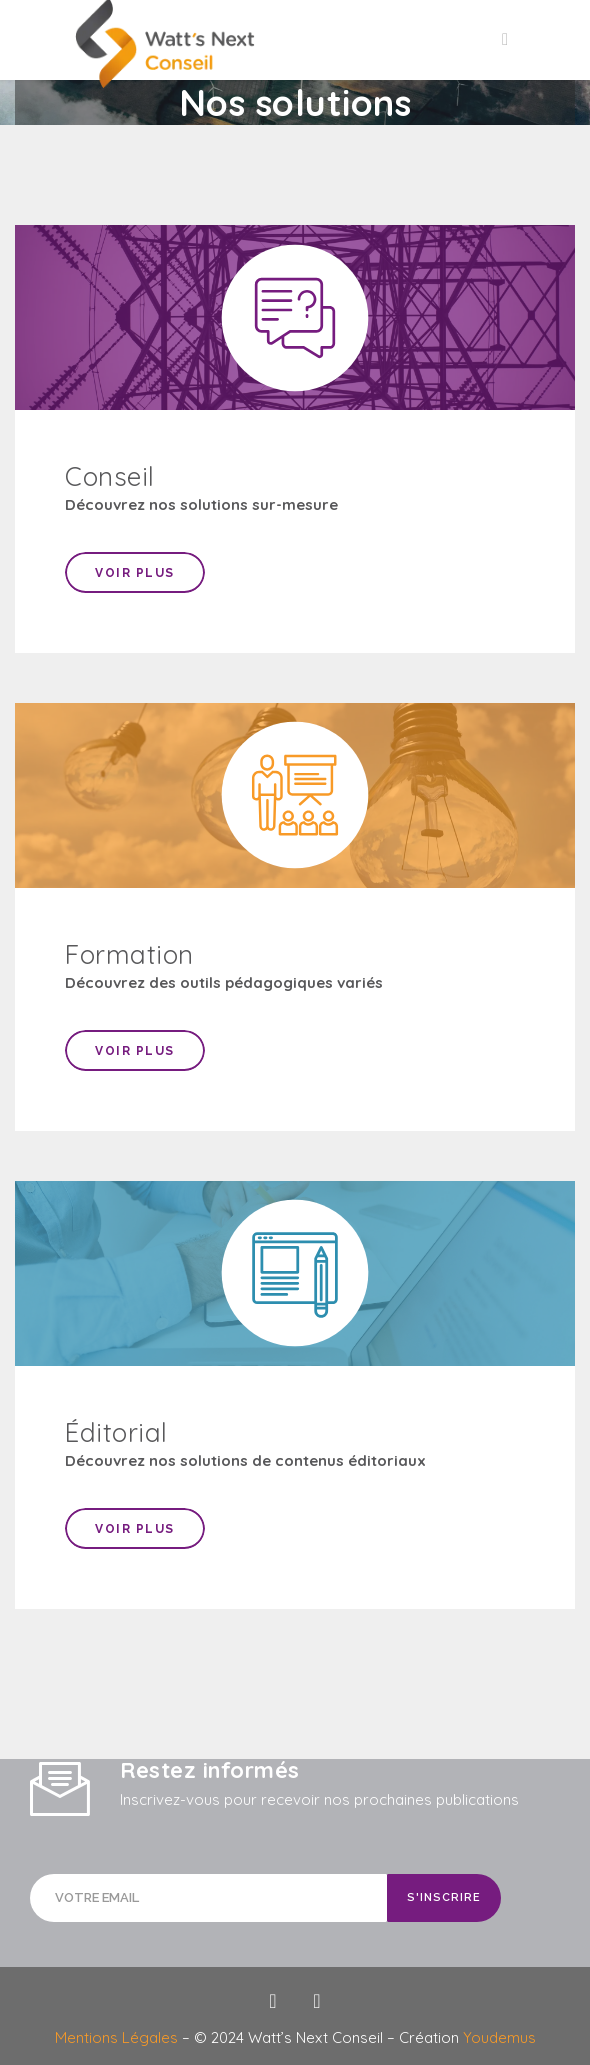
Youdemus (499, 2037)
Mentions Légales (118, 2037)
